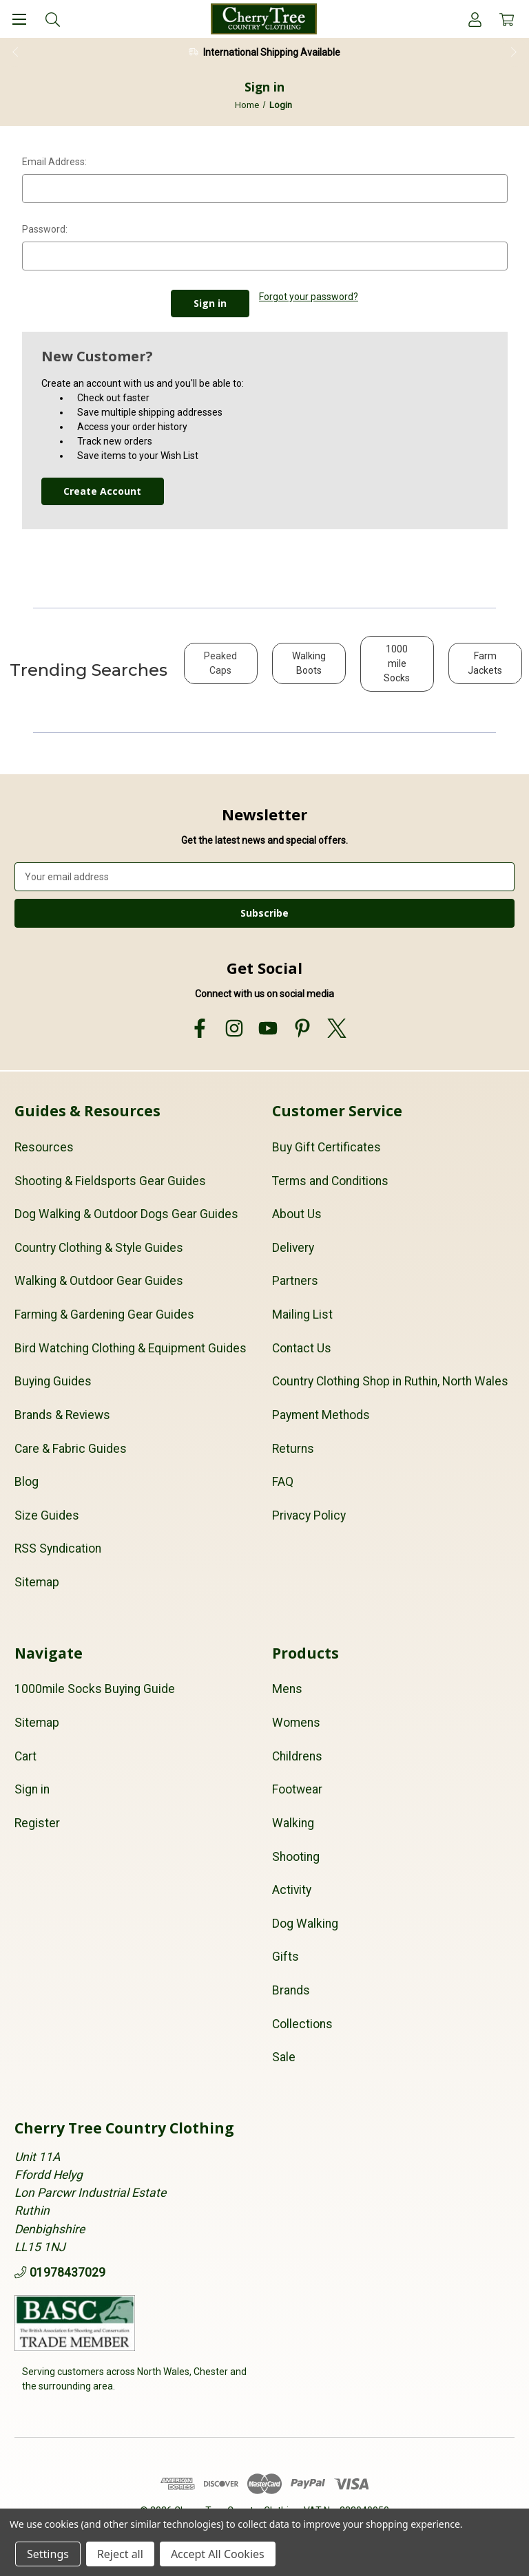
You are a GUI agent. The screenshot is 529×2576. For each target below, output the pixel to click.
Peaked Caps (220, 663)
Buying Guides (53, 1381)
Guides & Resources (87, 1110)
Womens (296, 1722)
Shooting (296, 1856)
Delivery (293, 1248)
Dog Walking (305, 1923)
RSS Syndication (57, 1548)
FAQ (282, 1482)
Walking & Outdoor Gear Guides (98, 1281)
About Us (297, 1214)
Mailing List (302, 1314)
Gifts (285, 1956)
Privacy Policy (309, 1515)
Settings (48, 2554)
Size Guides (46, 1515)
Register (37, 1823)
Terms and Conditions (330, 1180)
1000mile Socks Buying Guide (94, 1689)
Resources (44, 1147)
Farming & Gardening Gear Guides (104, 1314)
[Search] (53, 19)
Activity (291, 1890)
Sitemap (36, 1582)
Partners (295, 1281)
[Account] (475, 19)
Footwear (297, 1789)
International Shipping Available (271, 52)
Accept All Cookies (217, 2554)
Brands (291, 1990)
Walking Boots (309, 663)
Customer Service (337, 1110)
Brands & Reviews (62, 1415)
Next (514, 52)
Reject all (120, 2554)
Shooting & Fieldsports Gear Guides (110, 1180)
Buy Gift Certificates (326, 1147)
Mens (287, 1689)
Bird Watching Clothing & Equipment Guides (130, 1348)
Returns (293, 1448)
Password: (45, 229)
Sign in (32, 1789)
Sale (283, 2057)
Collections (302, 2024)
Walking (293, 1823)
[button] (221, 670)
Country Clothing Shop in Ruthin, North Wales (390, 1381)
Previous (14, 52)
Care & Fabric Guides (70, 1448)
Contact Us (301, 1348)
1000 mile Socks (397, 663)
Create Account (102, 491)
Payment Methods (321, 1415)
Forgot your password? (308, 296)
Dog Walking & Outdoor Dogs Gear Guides (126, 1214)
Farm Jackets (485, 663)
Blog (26, 1482)
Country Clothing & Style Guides (98, 1248)
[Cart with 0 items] (506, 19)
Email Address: (54, 161)
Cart (25, 1756)
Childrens (297, 1756)
